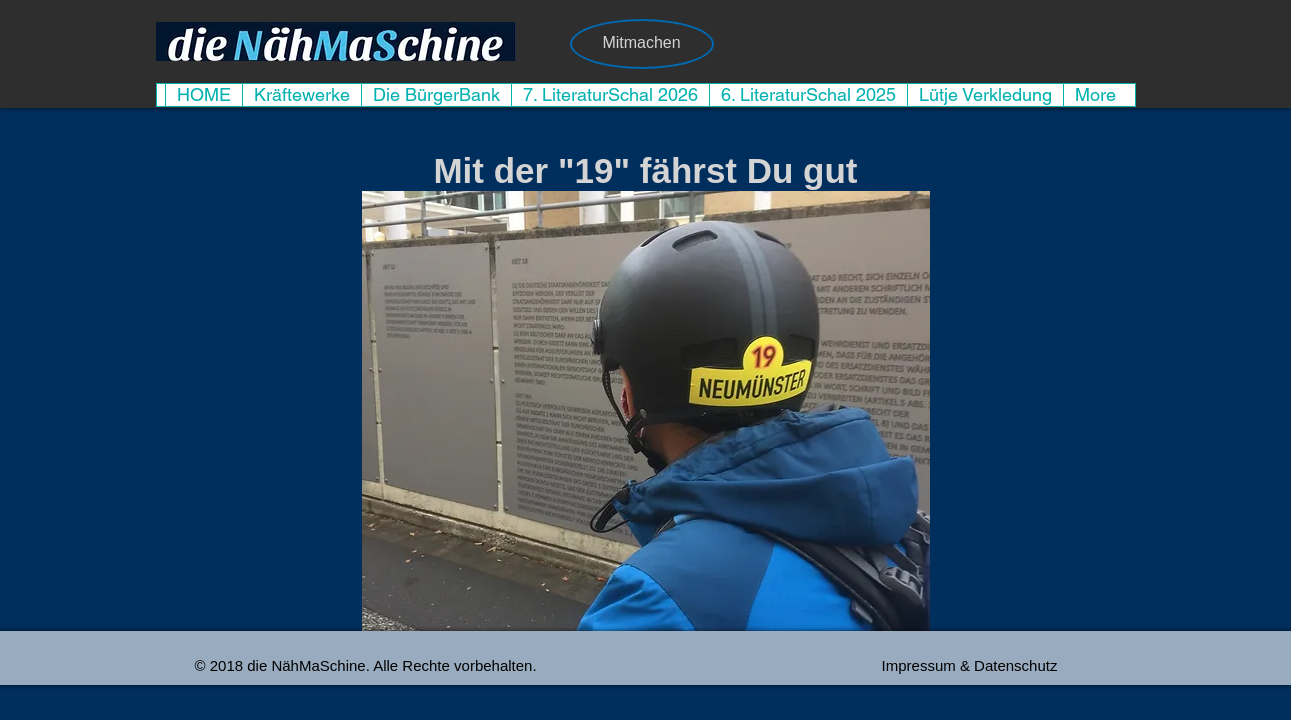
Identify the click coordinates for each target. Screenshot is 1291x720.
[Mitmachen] (642, 44)
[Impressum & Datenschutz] (970, 665)
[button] (646, 411)
